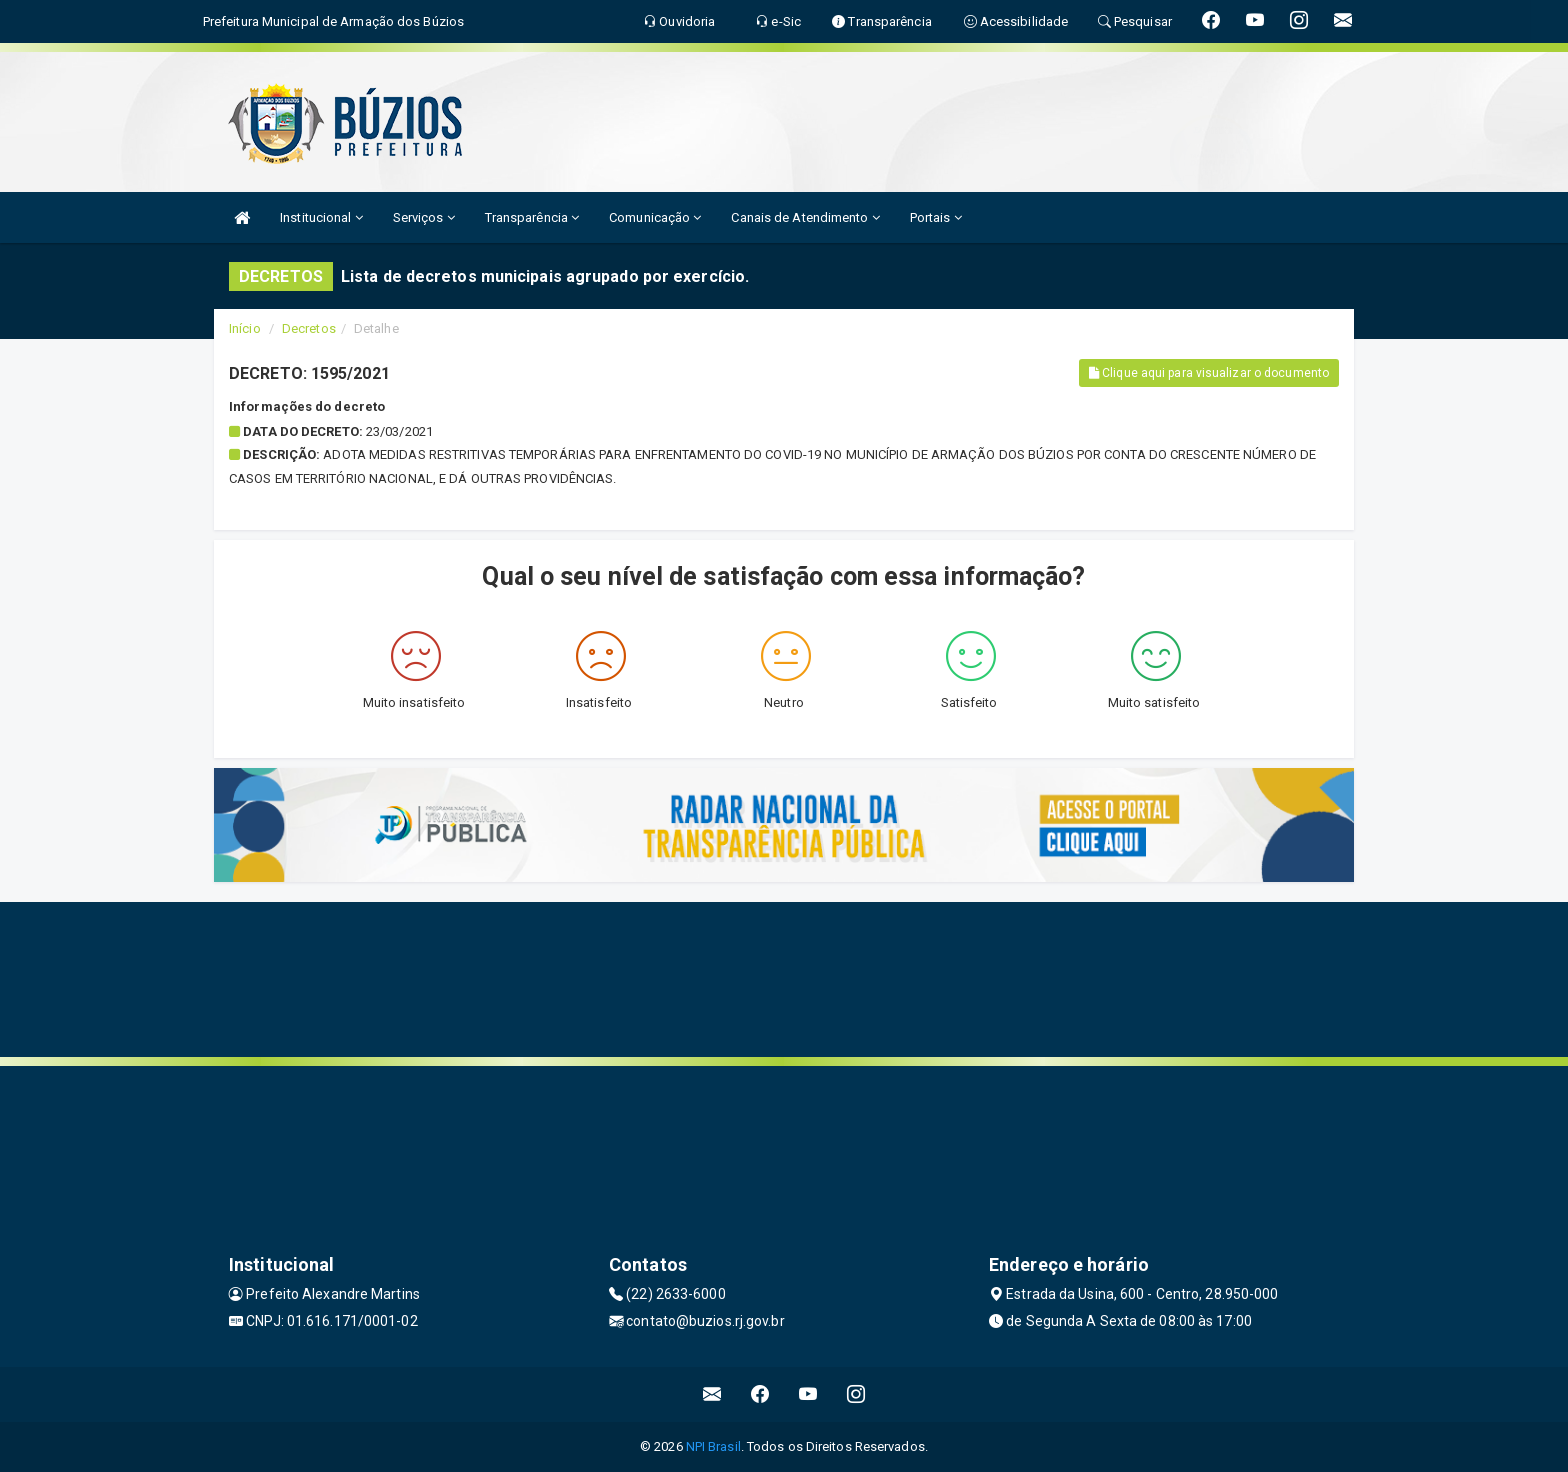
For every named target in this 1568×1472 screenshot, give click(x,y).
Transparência (532, 217)
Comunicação (655, 217)
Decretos (309, 328)
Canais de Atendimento (805, 217)
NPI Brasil (713, 1446)
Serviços (424, 217)
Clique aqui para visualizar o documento (1209, 373)
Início (245, 328)
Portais (936, 217)
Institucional (321, 217)
